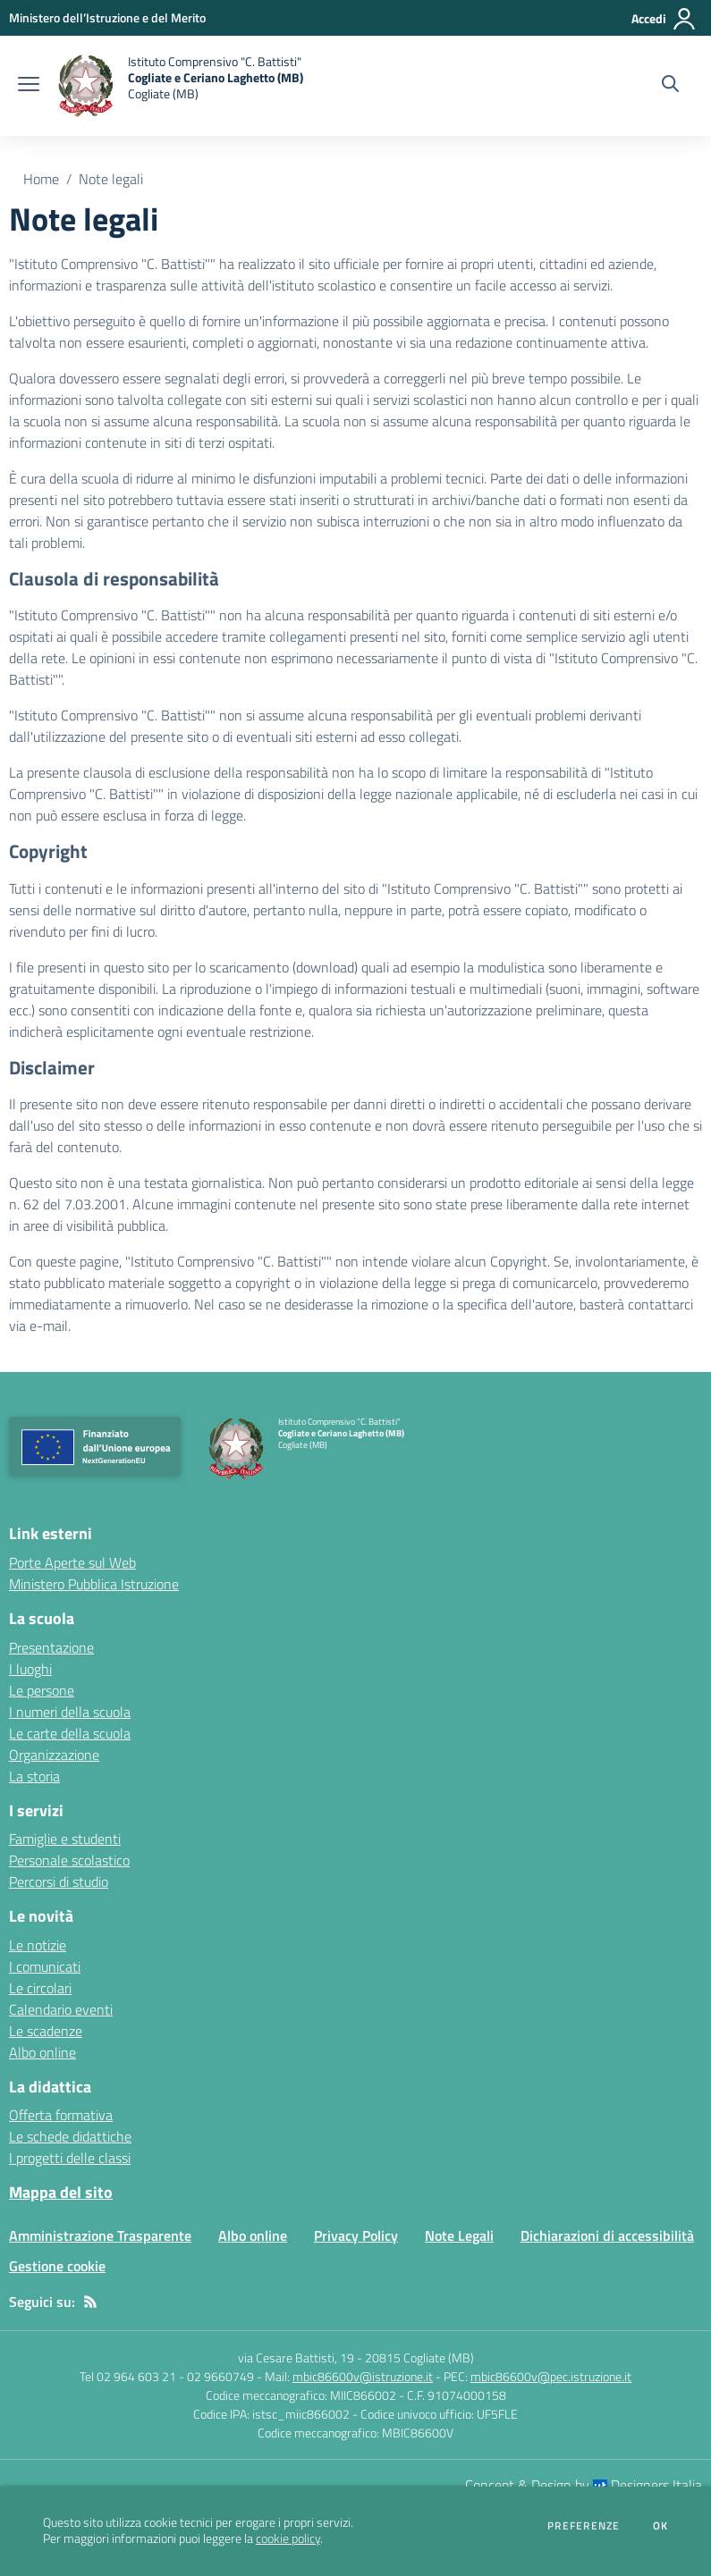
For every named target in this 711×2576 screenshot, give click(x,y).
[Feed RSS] (90, 2302)
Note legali (111, 178)
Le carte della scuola (70, 1733)
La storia (34, 1776)
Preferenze (583, 2526)
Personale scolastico (69, 1860)
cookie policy (288, 2538)
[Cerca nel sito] (670, 85)
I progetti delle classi (70, 2157)
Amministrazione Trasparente (100, 2235)
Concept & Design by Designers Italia (583, 2485)
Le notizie (37, 1945)
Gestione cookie (57, 2266)
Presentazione (51, 1647)
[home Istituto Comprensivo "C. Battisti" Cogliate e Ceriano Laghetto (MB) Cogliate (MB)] (180, 86)
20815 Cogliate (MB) (419, 2357)
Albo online (42, 2052)
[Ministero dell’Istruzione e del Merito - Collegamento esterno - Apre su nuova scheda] (107, 17)
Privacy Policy (356, 2235)
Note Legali (459, 2235)
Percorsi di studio (58, 1881)
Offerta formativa (61, 2115)
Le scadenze (45, 2030)
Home (41, 178)
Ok (661, 2526)
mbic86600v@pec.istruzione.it (550, 2376)
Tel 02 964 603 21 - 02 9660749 (167, 2376)
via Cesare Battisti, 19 (296, 2357)
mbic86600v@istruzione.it (362, 2376)
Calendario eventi (61, 2009)
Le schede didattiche (70, 2136)
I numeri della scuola (70, 1711)
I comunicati (44, 1966)
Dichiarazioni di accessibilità (607, 2235)
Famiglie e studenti (65, 1838)
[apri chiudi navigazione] (28, 86)
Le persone (41, 1690)
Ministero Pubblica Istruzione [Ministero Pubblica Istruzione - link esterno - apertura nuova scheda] (94, 1584)
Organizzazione (54, 1754)
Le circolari (40, 1988)
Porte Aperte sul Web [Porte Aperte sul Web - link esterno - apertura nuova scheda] (72, 1562)
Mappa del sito (61, 2192)
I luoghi (30, 1668)
